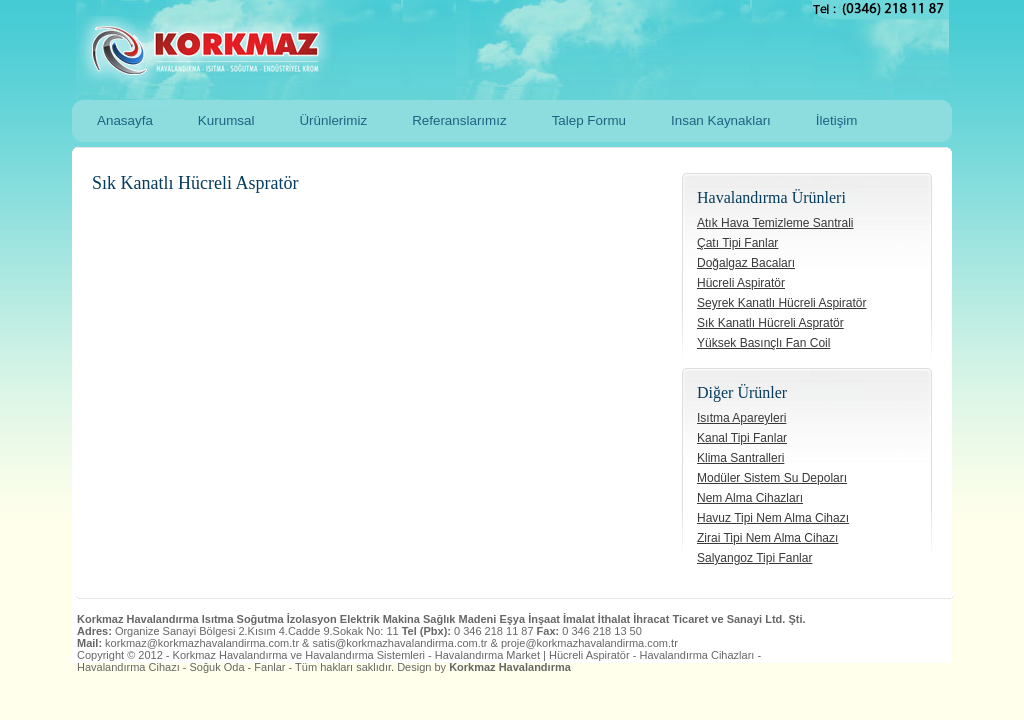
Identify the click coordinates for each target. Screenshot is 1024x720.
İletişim (837, 120)
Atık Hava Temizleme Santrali (775, 223)
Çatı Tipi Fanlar (737, 243)
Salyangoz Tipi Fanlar (754, 558)
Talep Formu (589, 120)
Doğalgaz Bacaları (746, 263)
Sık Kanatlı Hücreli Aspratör (770, 323)
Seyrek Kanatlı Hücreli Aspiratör (781, 303)
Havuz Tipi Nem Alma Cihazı (773, 518)
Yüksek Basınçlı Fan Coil (763, 343)
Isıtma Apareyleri (741, 418)
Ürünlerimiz (333, 120)
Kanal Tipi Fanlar (742, 438)
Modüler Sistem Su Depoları (772, 478)
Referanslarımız (459, 120)
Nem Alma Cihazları (750, 498)
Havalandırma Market (487, 655)
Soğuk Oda (217, 667)
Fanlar (269, 667)
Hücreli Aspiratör (741, 283)
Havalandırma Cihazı (128, 667)
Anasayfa (125, 120)
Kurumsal (226, 120)
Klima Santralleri (740, 458)
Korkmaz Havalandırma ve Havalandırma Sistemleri (483, 50)
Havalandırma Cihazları (696, 655)
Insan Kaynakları (721, 120)
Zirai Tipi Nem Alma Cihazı (767, 538)
